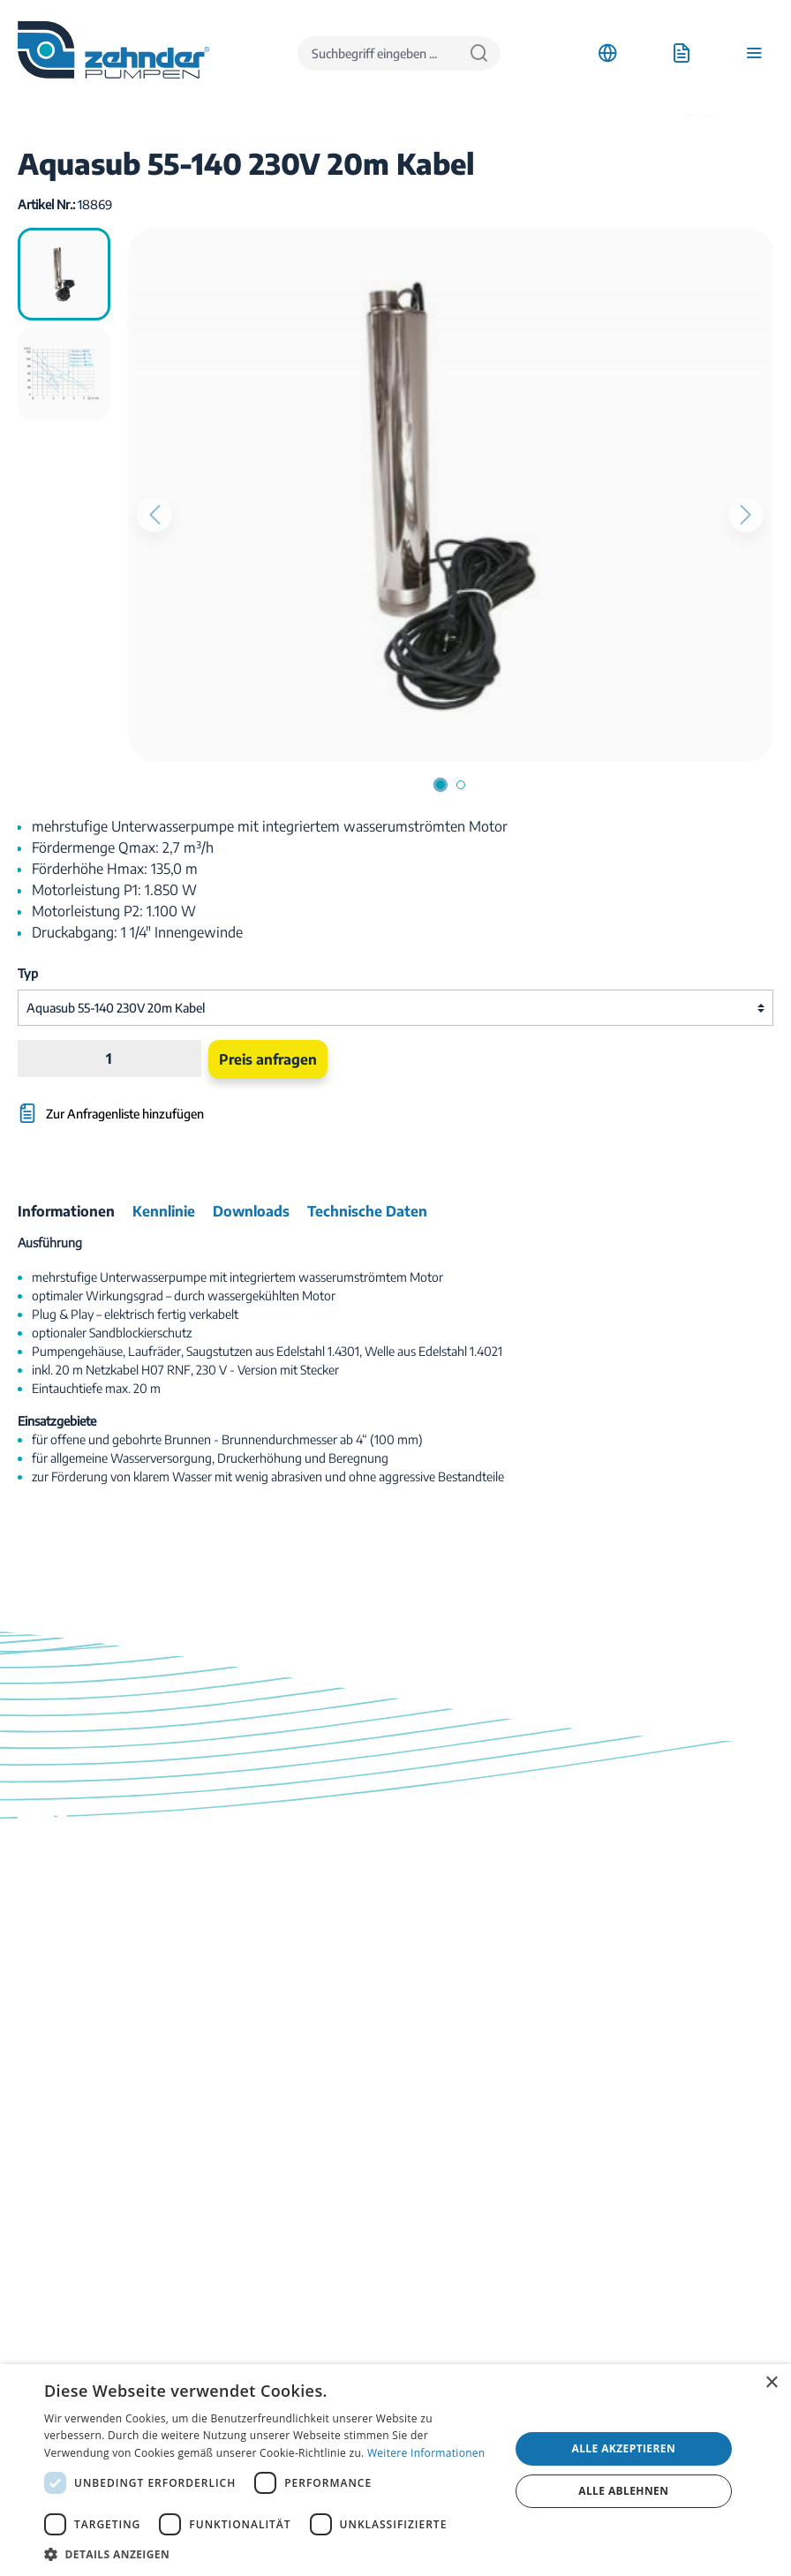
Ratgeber (42, 2260)
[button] (269, 2554)
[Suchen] (479, 53)
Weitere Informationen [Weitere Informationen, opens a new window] (426, 2452)
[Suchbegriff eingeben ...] (378, 53)
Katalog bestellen (63, 2238)
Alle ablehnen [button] (623, 2490)
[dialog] (395, 2470)
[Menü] (754, 53)
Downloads (48, 2194)
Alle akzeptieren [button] (624, 2448)
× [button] (771, 2383)
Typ (28, 973)
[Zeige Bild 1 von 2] (440, 784)
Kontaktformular (152, 2079)
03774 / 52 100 (63, 2001)
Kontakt (40, 2216)
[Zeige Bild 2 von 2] (460, 784)
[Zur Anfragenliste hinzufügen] (268, 1105)
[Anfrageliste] (681, 53)
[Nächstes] (746, 514)
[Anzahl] (109, 1058)
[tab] (66, 1211)
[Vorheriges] (154, 514)
